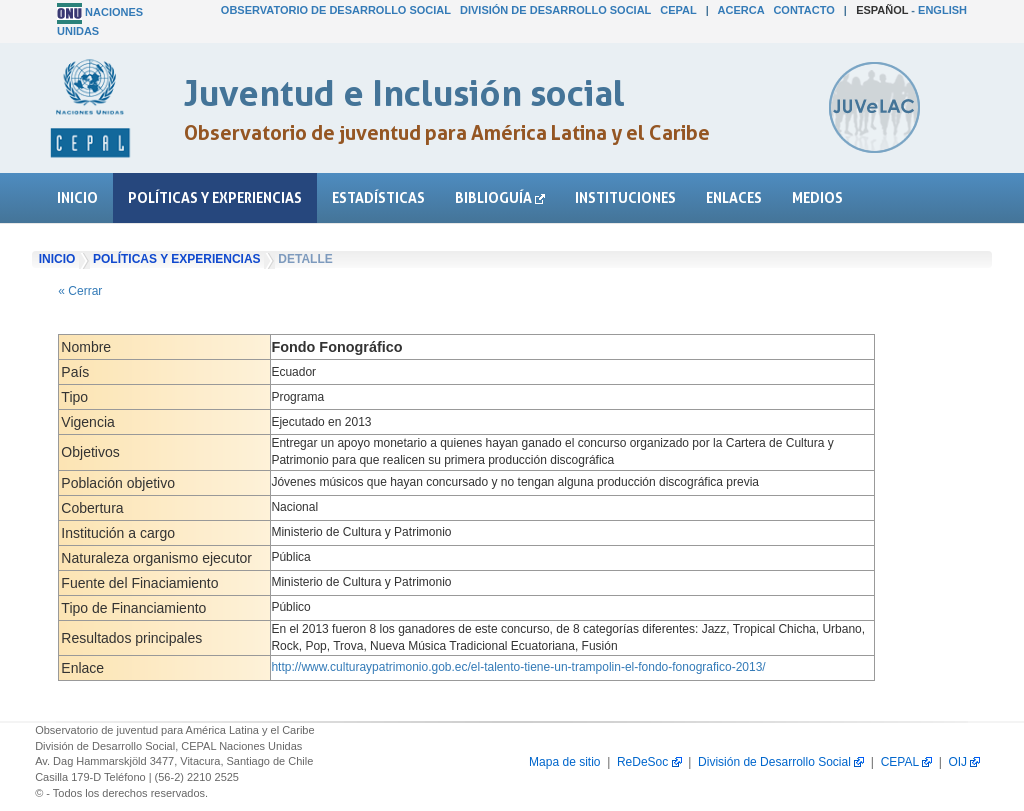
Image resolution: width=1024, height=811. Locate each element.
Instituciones (625, 197)
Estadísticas (378, 197)
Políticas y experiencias (215, 197)
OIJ (964, 762)
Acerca (741, 10)
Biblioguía (500, 197)
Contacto (803, 10)
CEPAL (678, 10)
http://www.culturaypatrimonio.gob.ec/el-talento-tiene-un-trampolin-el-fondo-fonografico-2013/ (518, 667)
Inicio (77, 197)
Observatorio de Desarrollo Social (336, 10)
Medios (817, 197)
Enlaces (734, 197)
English (942, 10)
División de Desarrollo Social (555, 10)
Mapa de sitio (564, 762)
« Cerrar (80, 291)
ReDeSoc (649, 762)
